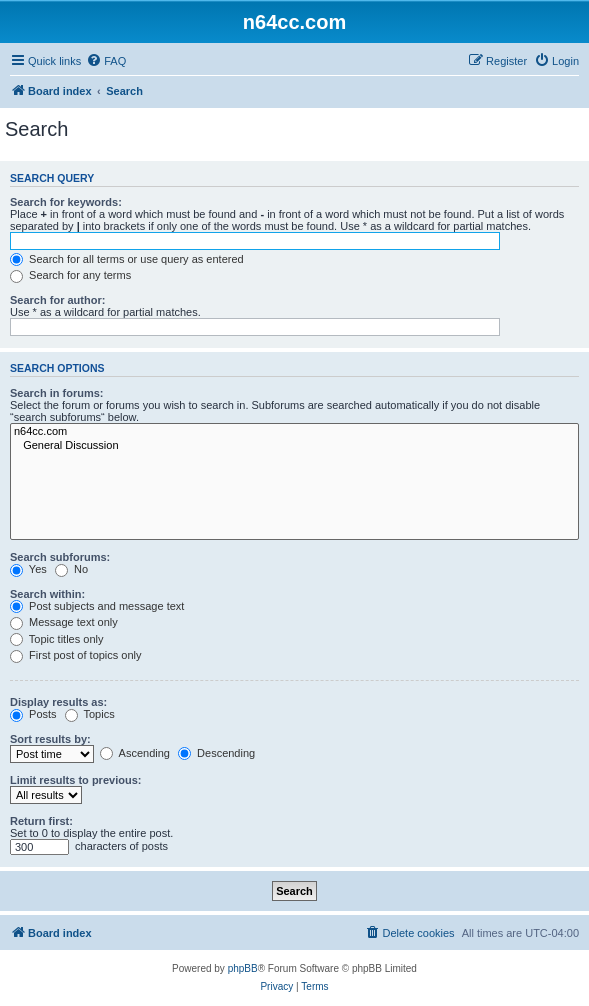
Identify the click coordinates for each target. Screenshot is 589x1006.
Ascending (135, 753)
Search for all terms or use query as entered (127, 259)
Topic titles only (56, 639)
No (71, 569)
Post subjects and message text (97, 606)
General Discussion (294, 446)
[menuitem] (106, 61)
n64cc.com (294, 432)
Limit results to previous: (75, 780)
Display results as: (58, 702)
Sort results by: (50, 739)
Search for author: (57, 300)
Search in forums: (57, 393)
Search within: (47, 594)
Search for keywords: (66, 202)
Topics (90, 714)
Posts (33, 714)
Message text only (64, 622)
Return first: (41, 821)
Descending (216, 753)
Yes (28, 569)
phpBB (243, 968)
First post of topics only (76, 655)
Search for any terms (70, 275)
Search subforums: (60, 557)
